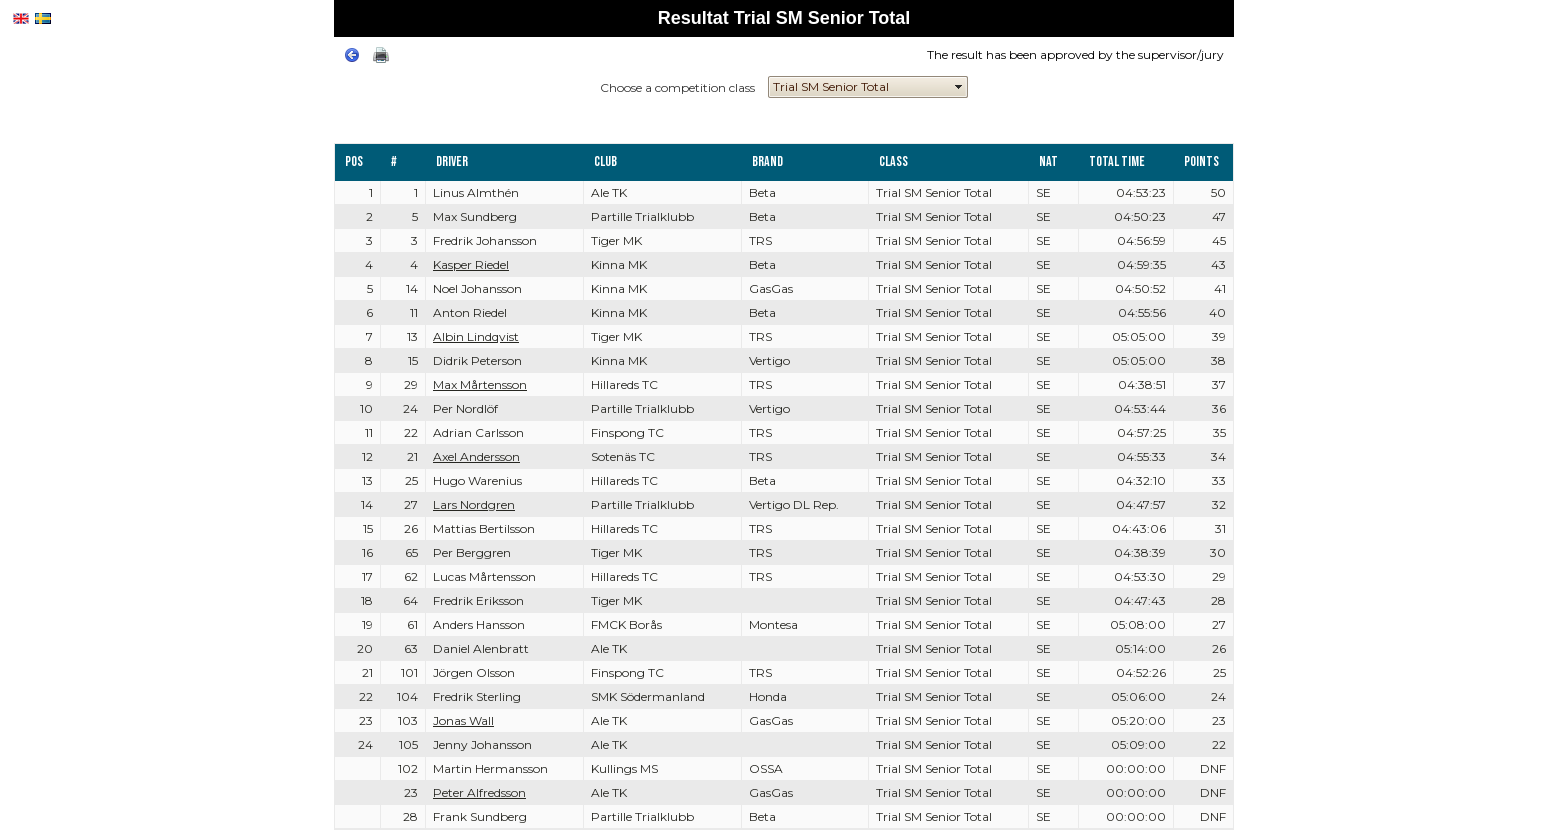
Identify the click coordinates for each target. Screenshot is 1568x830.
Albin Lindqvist (476, 336)
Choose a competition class (677, 87)
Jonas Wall (463, 720)
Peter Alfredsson (479, 792)
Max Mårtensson (480, 384)
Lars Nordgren (474, 504)
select (959, 87)
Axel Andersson (476, 456)
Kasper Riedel (471, 264)
